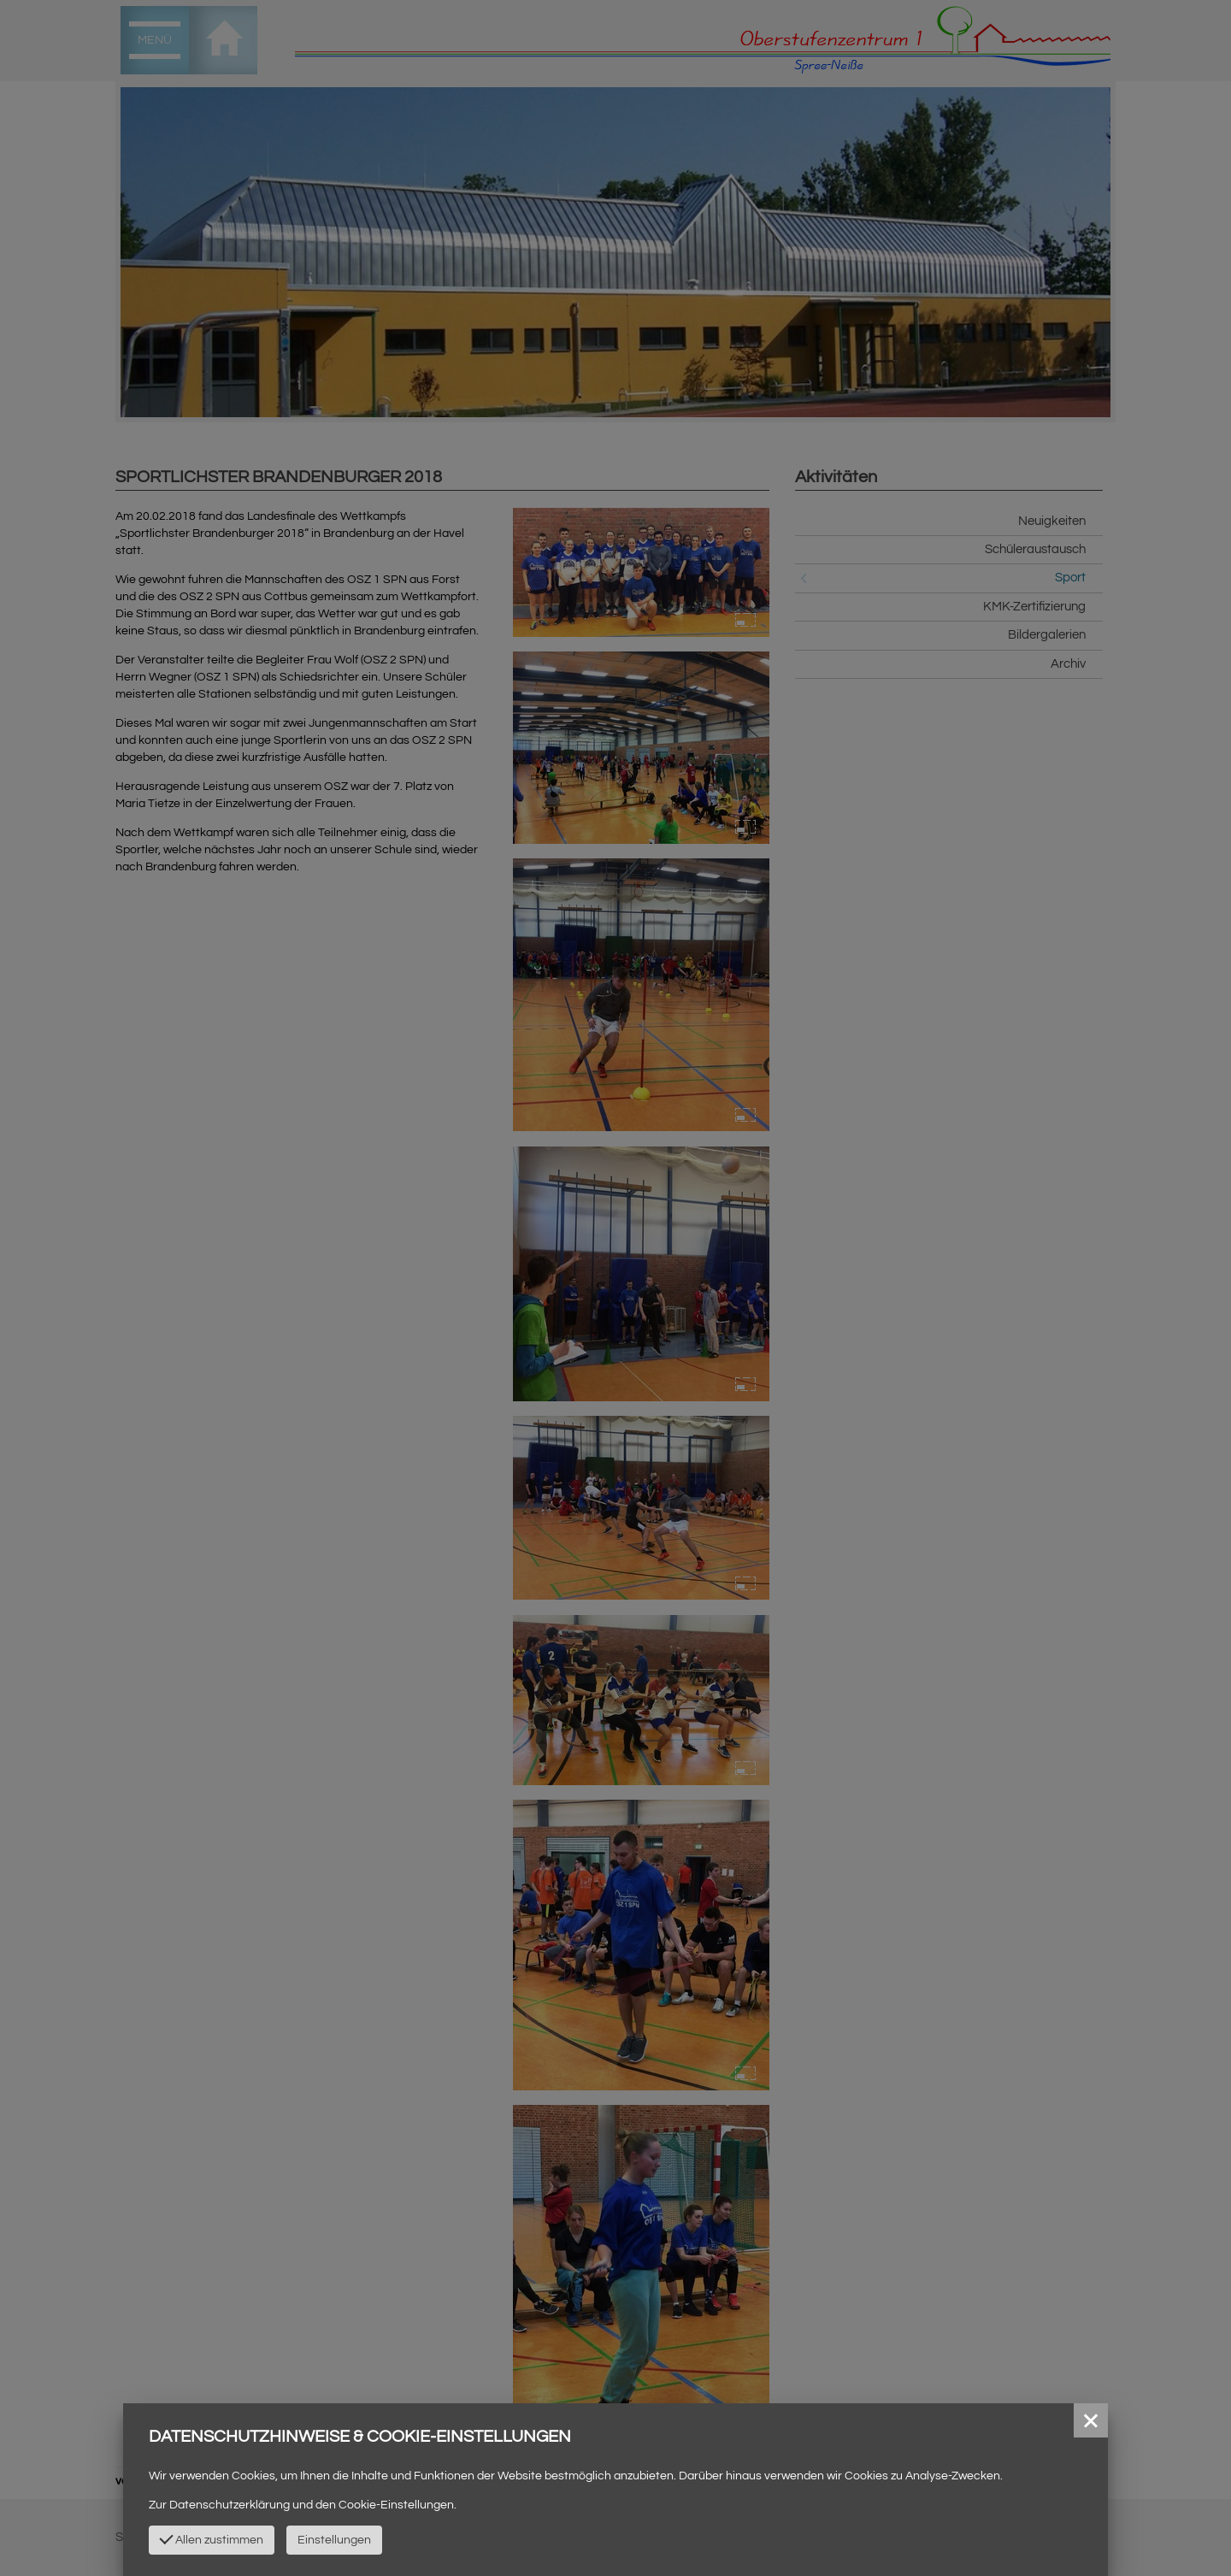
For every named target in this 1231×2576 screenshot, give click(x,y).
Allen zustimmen (211, 2538)
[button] (1091, 2420)
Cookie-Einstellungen (396, 2505)
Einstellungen (334, 2540)
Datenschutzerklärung (229, 2505)
